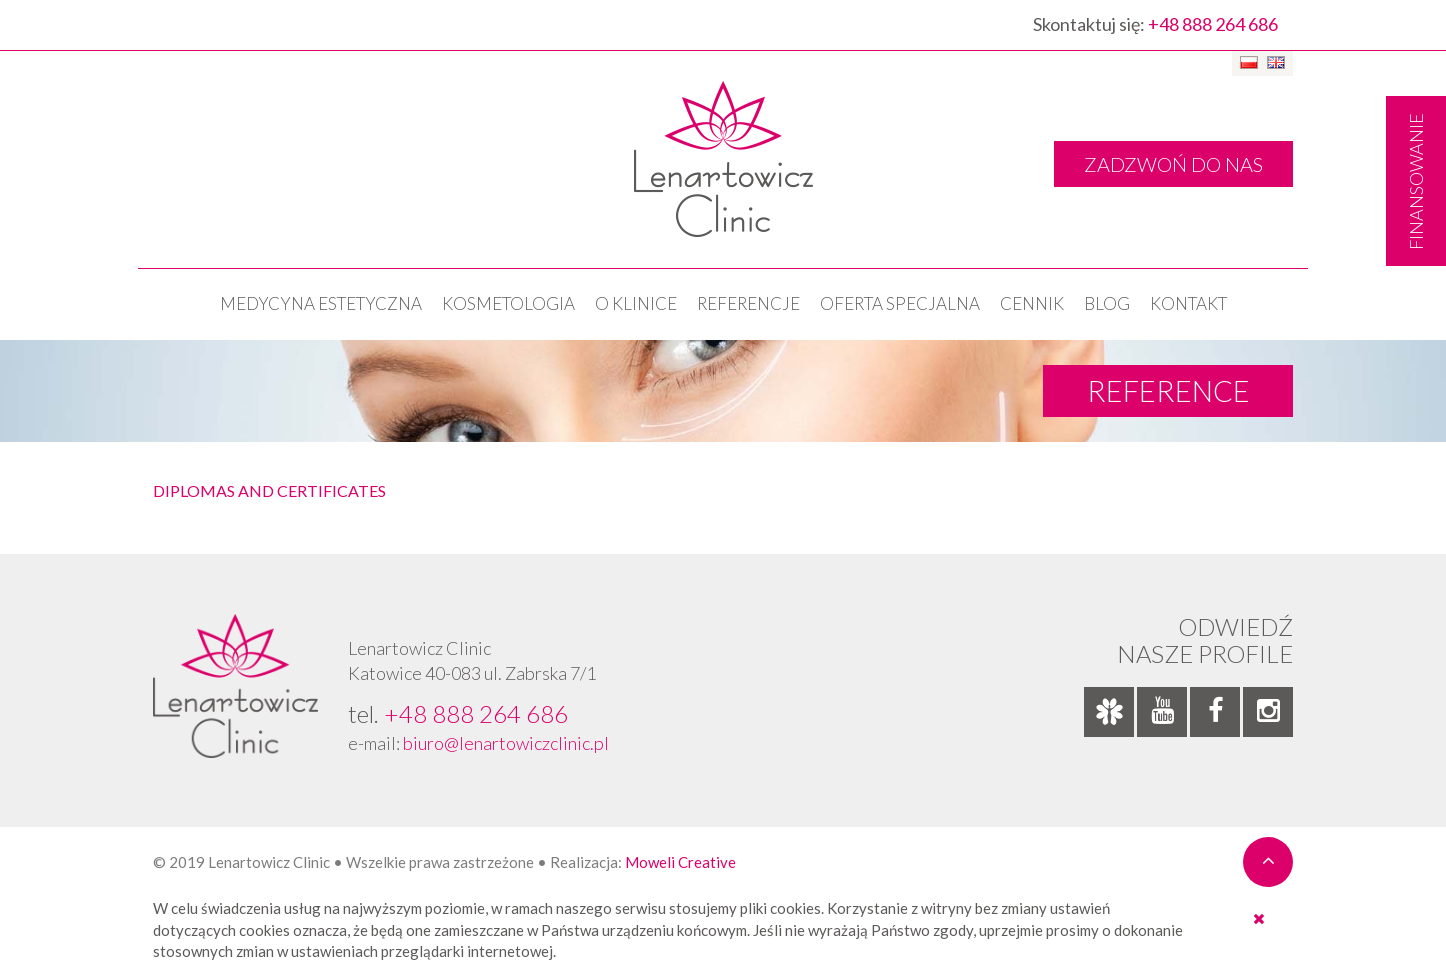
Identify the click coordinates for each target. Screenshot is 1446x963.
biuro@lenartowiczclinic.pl (506, 743)
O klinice (636, 303)
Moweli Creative (680, 862)
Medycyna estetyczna (321, 303)
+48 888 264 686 (1213, 24)
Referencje (748, 303)
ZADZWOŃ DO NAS (1173, 164)
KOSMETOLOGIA (508, 303)
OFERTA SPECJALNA (900, 303)
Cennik (1032, 303)
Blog (1107, 303)
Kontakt (1188, 303)
